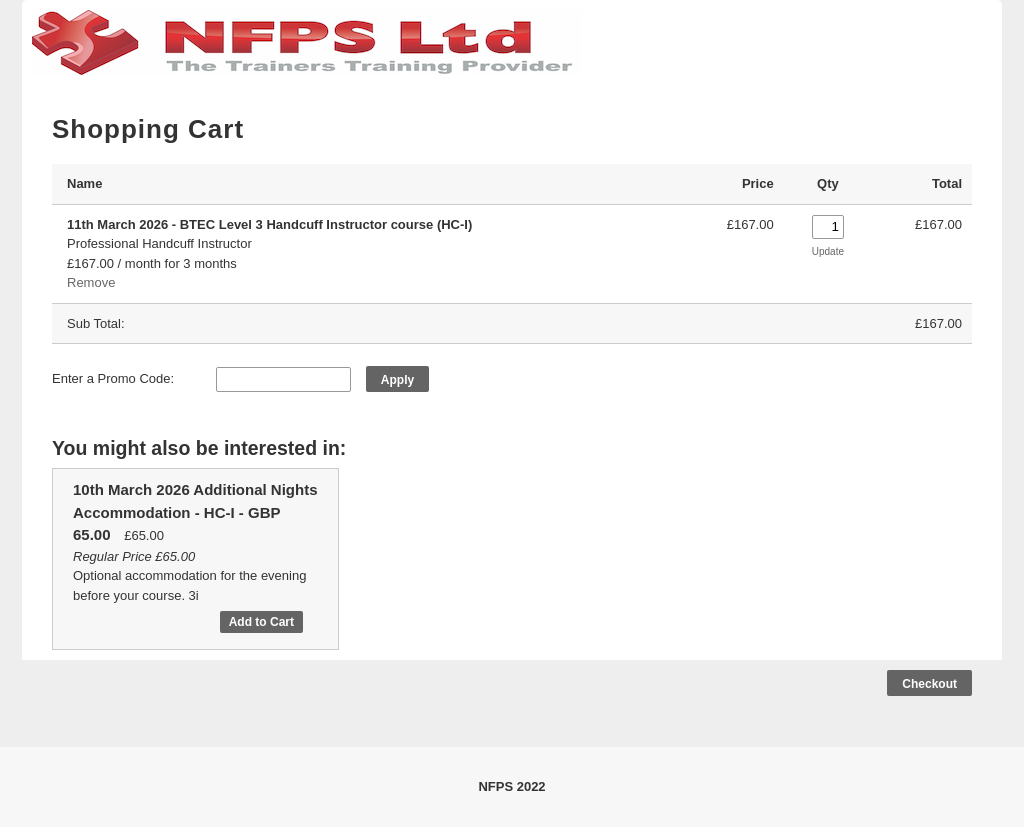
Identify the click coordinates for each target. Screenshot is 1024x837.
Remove (91, 282)
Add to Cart (261, 622)
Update (828, 251)
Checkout (929, 684)
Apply (397, 380)
